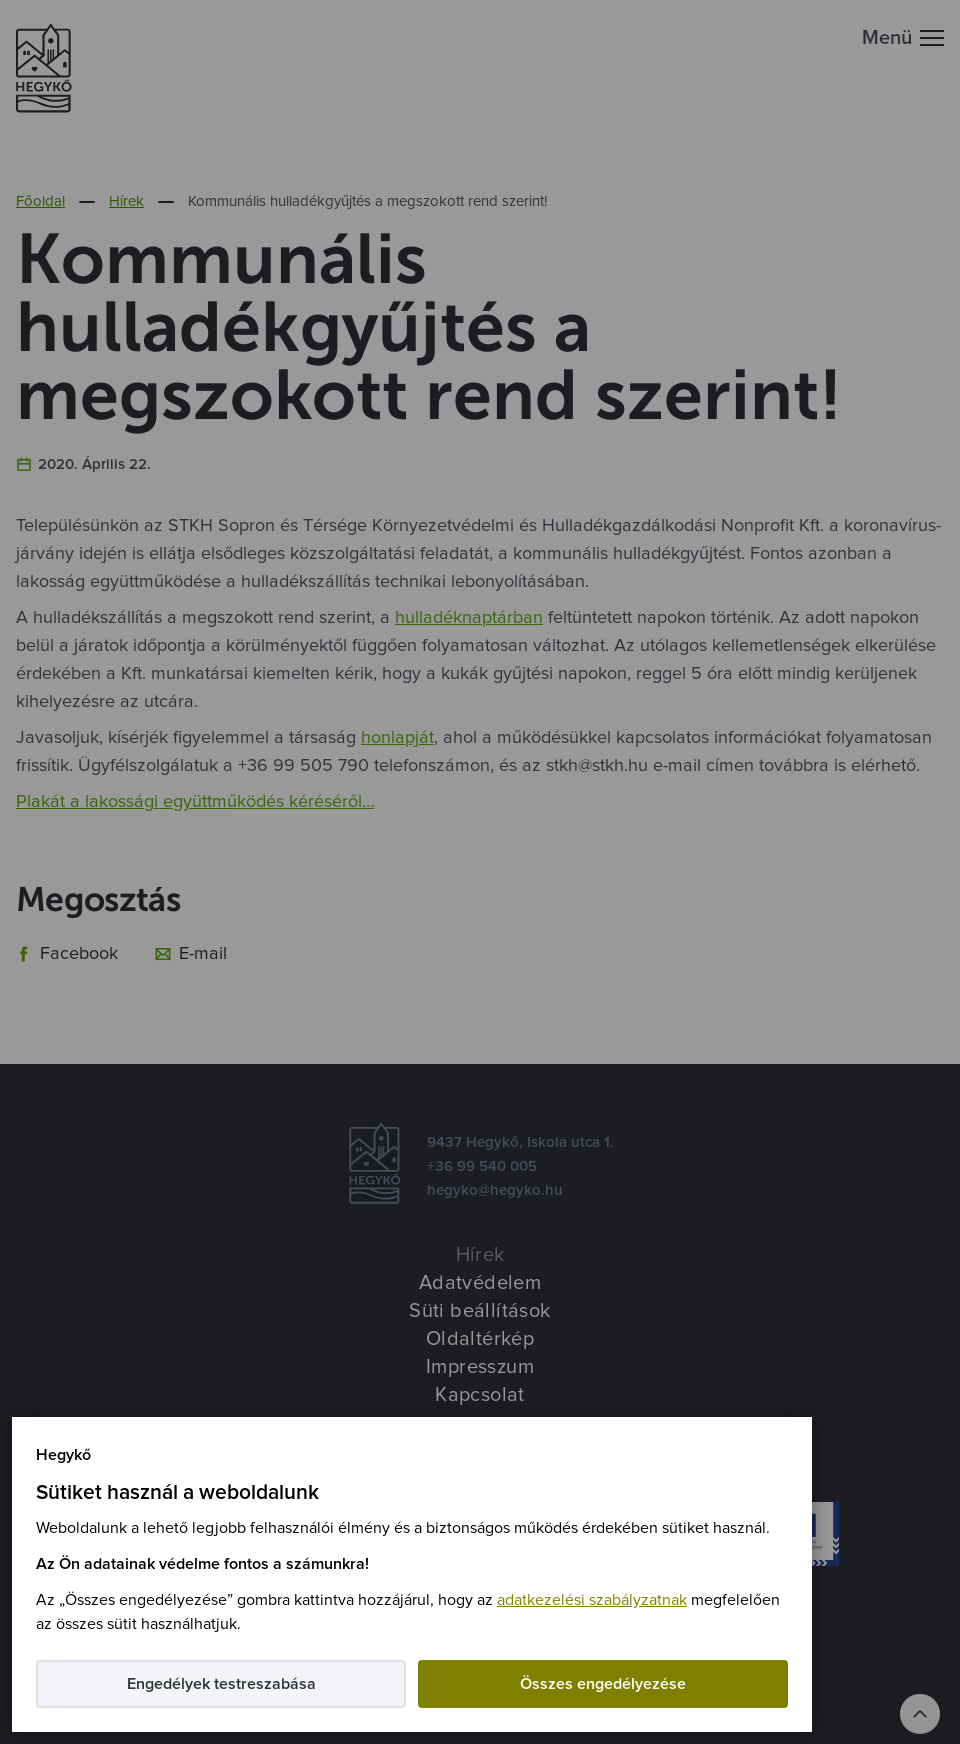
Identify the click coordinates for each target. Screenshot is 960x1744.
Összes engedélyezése (603, 1684)
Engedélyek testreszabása (221, 1684)
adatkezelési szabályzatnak (592, 1600)
